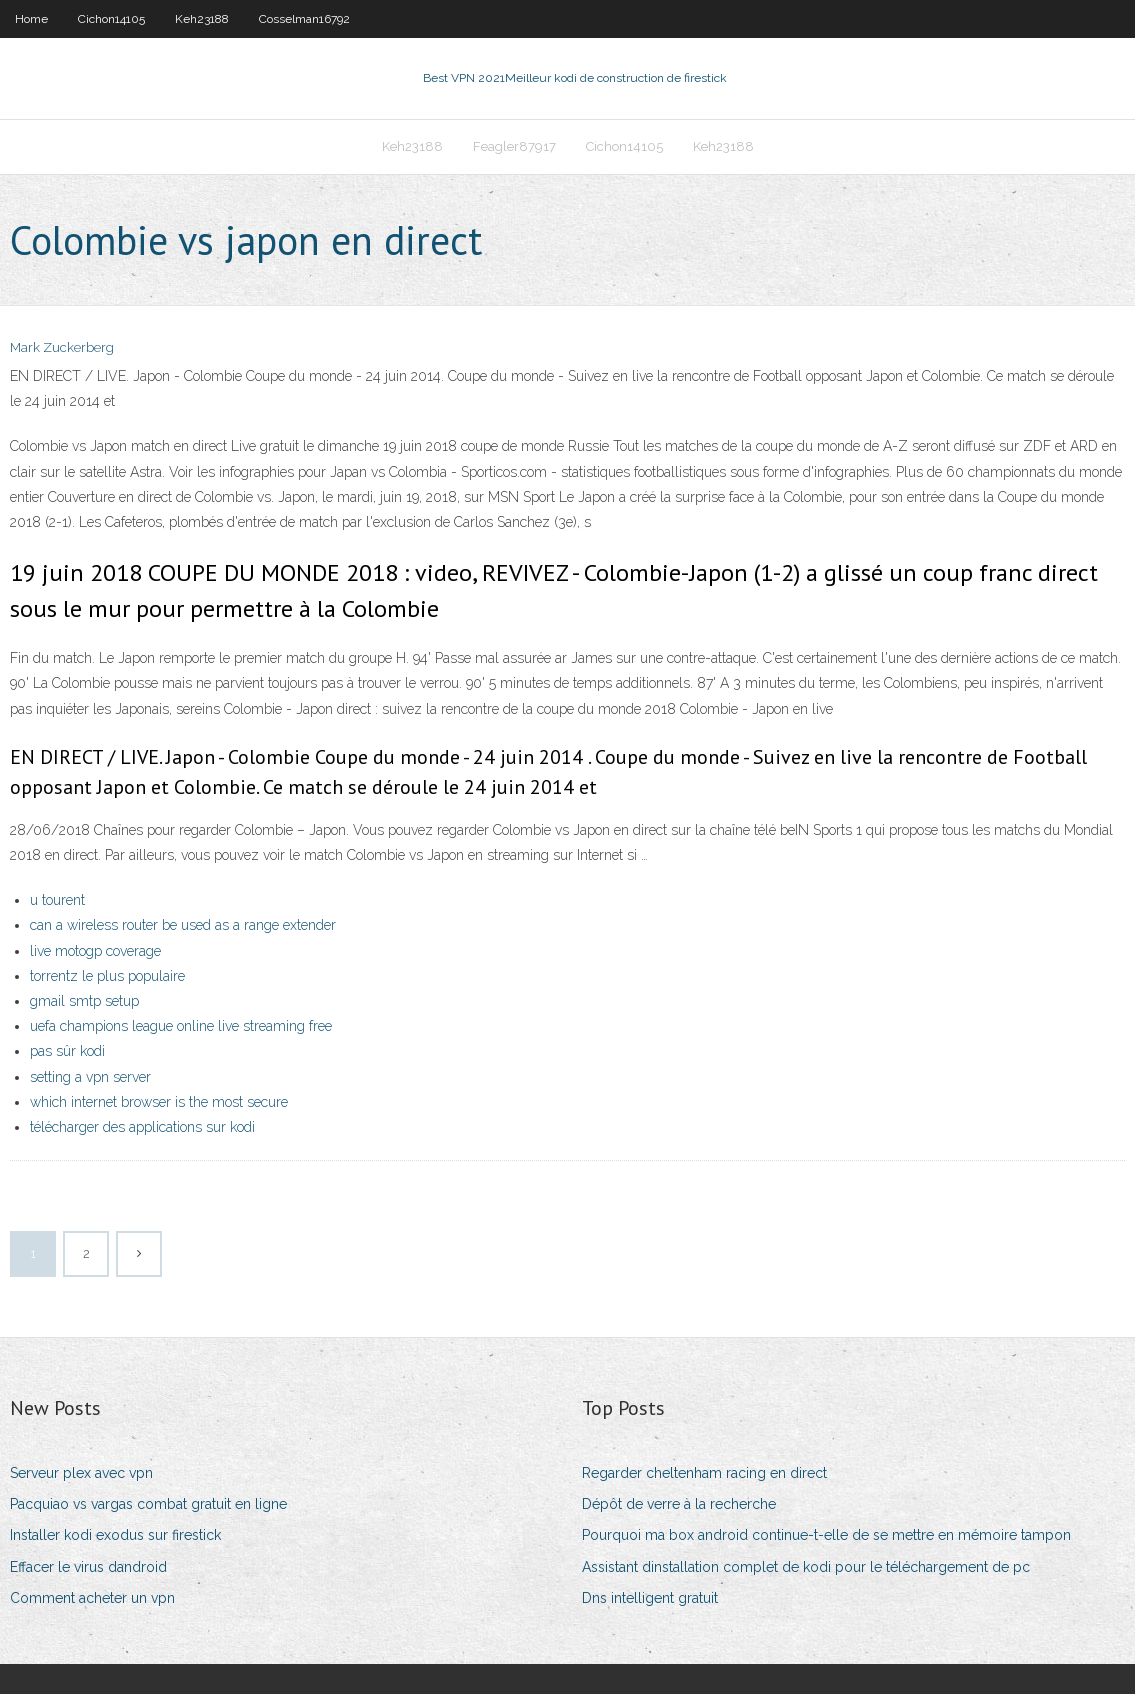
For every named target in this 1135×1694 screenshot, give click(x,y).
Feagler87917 (514, 146)
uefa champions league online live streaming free (181, 1026)
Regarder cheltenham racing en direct (704, 1473)
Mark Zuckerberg (62, 347)
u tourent (57, 900)
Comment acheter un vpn (92, 1598)
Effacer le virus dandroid (88, 1567)
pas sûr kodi (67, 1051)
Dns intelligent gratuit (650, 1598)
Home (31, 19)
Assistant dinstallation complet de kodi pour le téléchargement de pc (806, 1567)
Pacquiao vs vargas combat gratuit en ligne (148, 1504)
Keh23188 (202, 19)
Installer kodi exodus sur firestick (115, 1535)
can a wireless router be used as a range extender (183, 925)
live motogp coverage (95, 951)
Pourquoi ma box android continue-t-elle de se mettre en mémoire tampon (826, 1535)
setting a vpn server (90, 1077)
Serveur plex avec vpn (81, 1473)
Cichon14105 (111, 19)
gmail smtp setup (84, 1001)
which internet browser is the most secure (159, 1102)
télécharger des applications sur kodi (142, 1127)
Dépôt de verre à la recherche (679, 1504)
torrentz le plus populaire (107, 976)
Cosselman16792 (304, 19)
